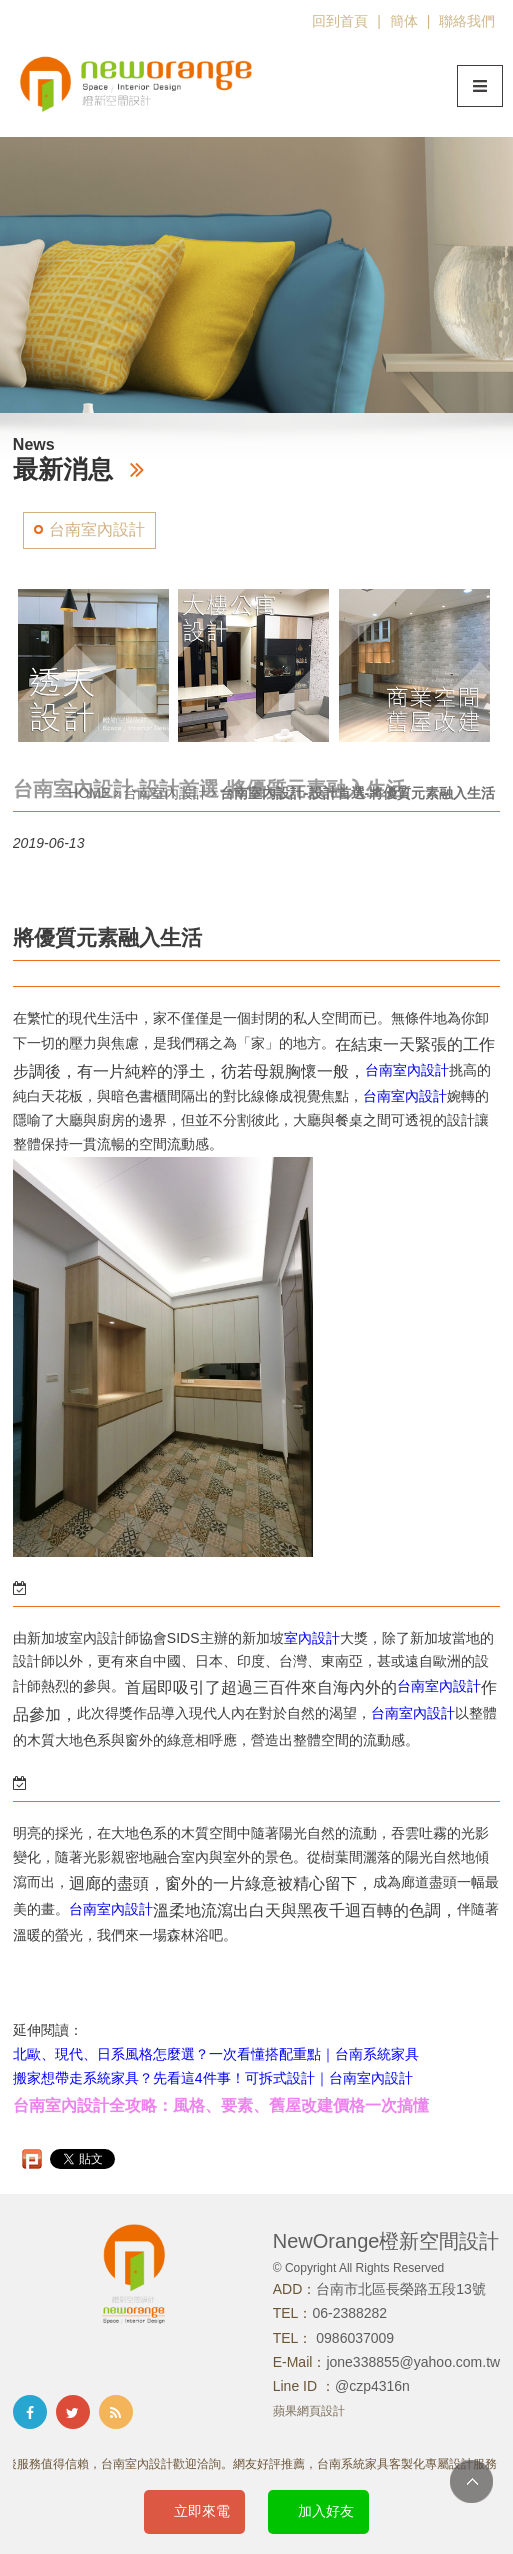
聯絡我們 (467, 21)
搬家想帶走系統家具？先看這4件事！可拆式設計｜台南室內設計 (213, 2078)
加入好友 (326, 2511)
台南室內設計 (97, 529)
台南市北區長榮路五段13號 (401, 2289)
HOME (89, 793)
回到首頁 (340, 21)
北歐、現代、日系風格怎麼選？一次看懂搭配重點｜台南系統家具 (216, 2054)
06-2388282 (349, 2313)
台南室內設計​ (439, 1686)
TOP (471, 2481)
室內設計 (97, 1638)
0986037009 (353, 2338)
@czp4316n (372, 2386)
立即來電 (202, 2511)
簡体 (404, 21)
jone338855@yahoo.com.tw (413, 2362)
